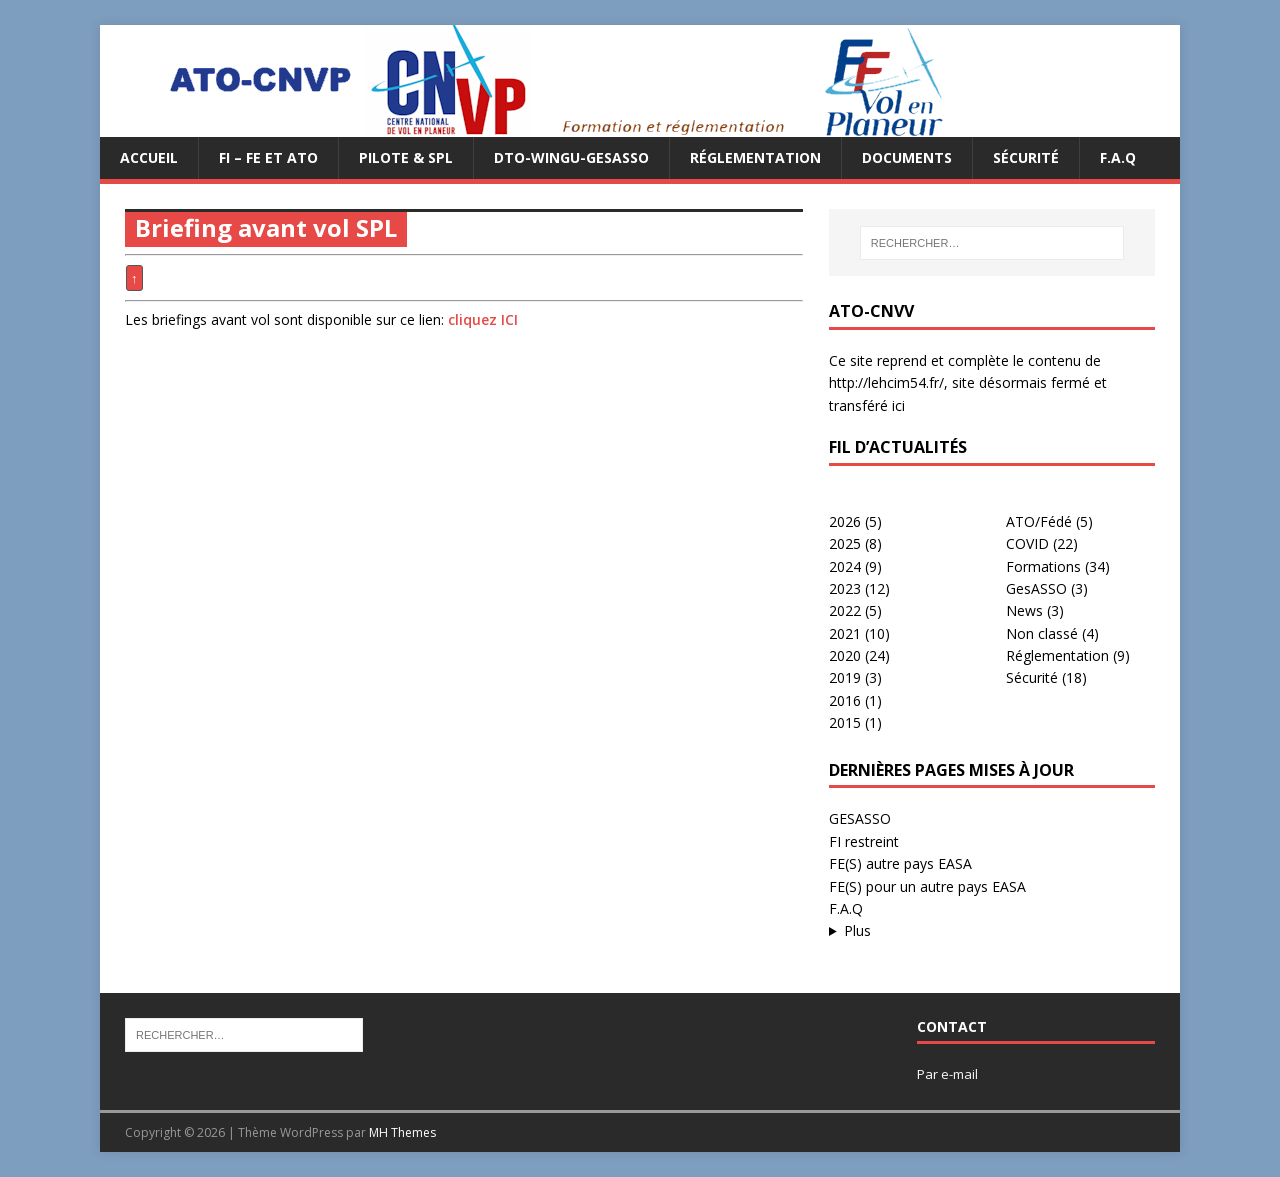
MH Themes (402, 1132)
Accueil (149, 157)
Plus (857, 930)
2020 (845, 655)
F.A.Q (1118, 157)
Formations (1043, 566)
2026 (845, 521)
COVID (1027, 543)
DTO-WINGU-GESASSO (571, 157)
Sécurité (1026, 157)
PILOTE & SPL (406, 157)
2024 (845, 566)
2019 (845, 677)
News (1024, 610)
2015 (845, 722)
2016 (845, 700)
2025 (845, 543)
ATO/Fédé (1039, 521)
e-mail (959, 1074)
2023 (845, 588)
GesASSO (1036, 588)
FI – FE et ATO (268, 157)
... (992, 931)
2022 (845, 610)
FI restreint (864, 841)
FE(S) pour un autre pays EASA (927, 886)
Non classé (1042, 633)
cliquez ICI (483, 319)
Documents (907, 157)
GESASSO (860, 818)
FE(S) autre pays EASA (900, 863)
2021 (845, 633)
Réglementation (755, 157)
